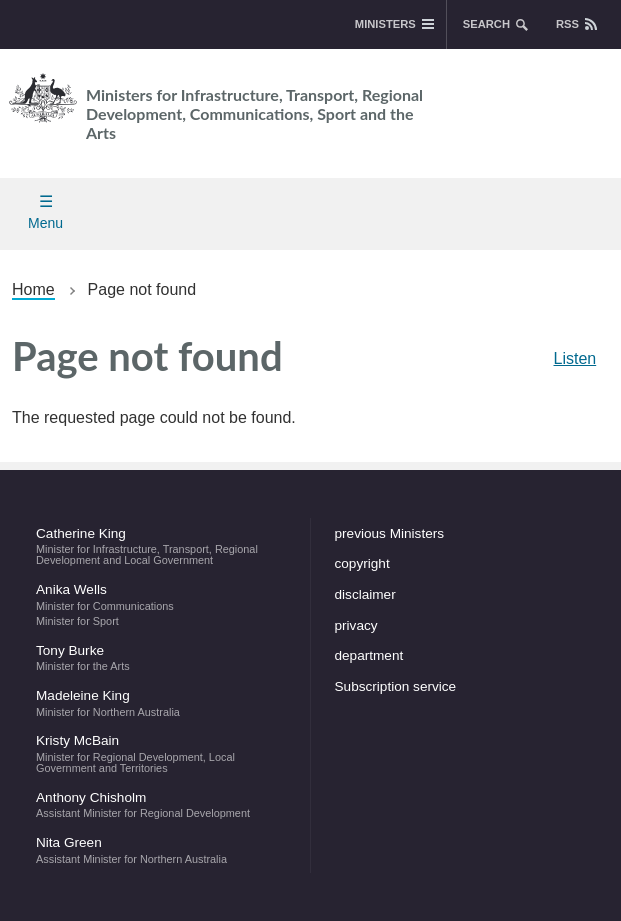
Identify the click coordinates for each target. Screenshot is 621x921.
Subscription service (396, 686)
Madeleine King (161, 703)
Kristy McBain (161, 753)
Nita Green (161, 850)
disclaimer (365, 594)
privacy (356, 625)
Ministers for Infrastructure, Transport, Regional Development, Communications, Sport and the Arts (211, 104)
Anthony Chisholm (161, 805)
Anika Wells (161, 604)
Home (33, 289)
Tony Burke (161, 658)
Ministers (385, 24)
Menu (45, 223)
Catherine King (161, 546)
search (486, 24)
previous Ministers (390, 533)
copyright (362, 563)
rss (567, 24)
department (369, 655)
